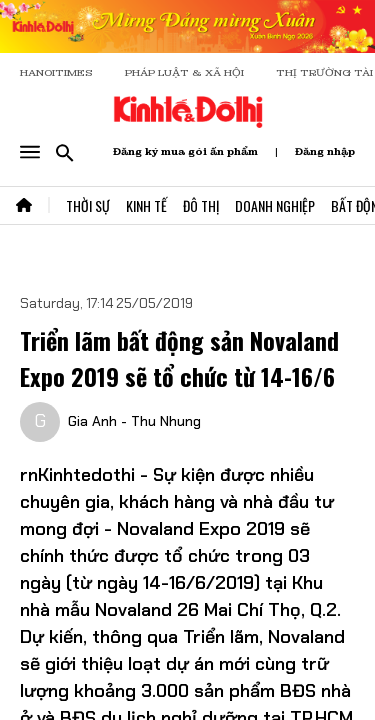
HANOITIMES (56, 72)
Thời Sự (88, 205)
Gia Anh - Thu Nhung (134, 421)
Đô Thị (201, 205)
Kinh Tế (146, 205)
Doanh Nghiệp (275, 205)
